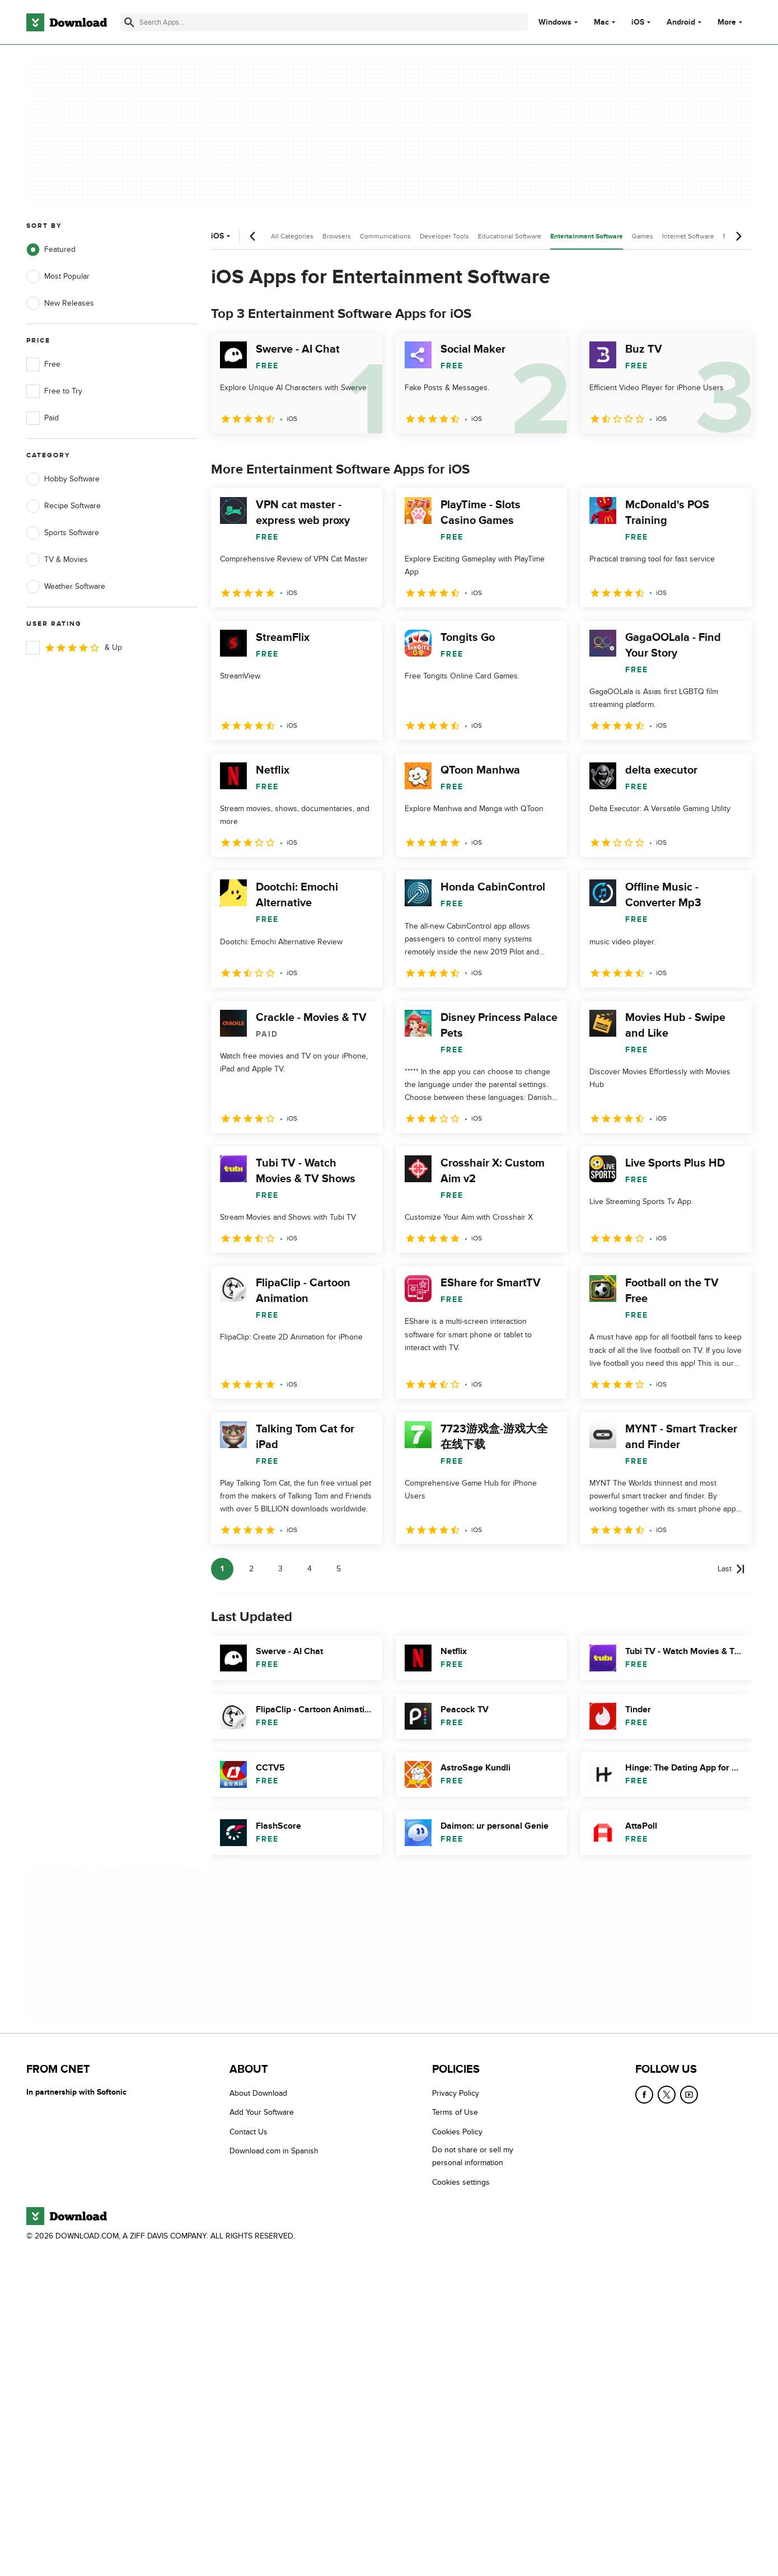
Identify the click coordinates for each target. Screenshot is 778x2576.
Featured (51, 249)
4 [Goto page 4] (309, 1568)
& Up (74, 647)
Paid (42, 418)
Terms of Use (455, 2112)
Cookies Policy (457, 2131)
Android (681, 22)
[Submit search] (129, 22)
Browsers (336, 236)
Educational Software (509, 236)
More (731, 22)
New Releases (60, 303)
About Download (258, 2093)
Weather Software (65, 586)
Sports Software (62, 533)
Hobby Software (63, 479)
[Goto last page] (731, 1569)
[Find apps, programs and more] (323, 22)
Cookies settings (461, 2181)
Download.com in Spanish (273, 2151)
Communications (385, 236)
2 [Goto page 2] (251, 1568)
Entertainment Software (586, 236)
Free (43, 364)
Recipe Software (63, 506)
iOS (637, 22)
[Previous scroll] (253, 236)
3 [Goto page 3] (280, 1568)
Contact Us (248, 2131)
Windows (554, 22)
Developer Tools (444, 236)
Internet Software (688, 236)
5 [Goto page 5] (338, 1568)
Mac (601, 22)
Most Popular (58, 276)
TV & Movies (57, 559)
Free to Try (54, 391)
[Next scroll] (738, 236)
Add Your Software (261, 2112)
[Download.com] (66, 22)
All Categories (292, 236)
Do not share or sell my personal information (472, 2156)
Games (642, 236)
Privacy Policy (455, 2093)
